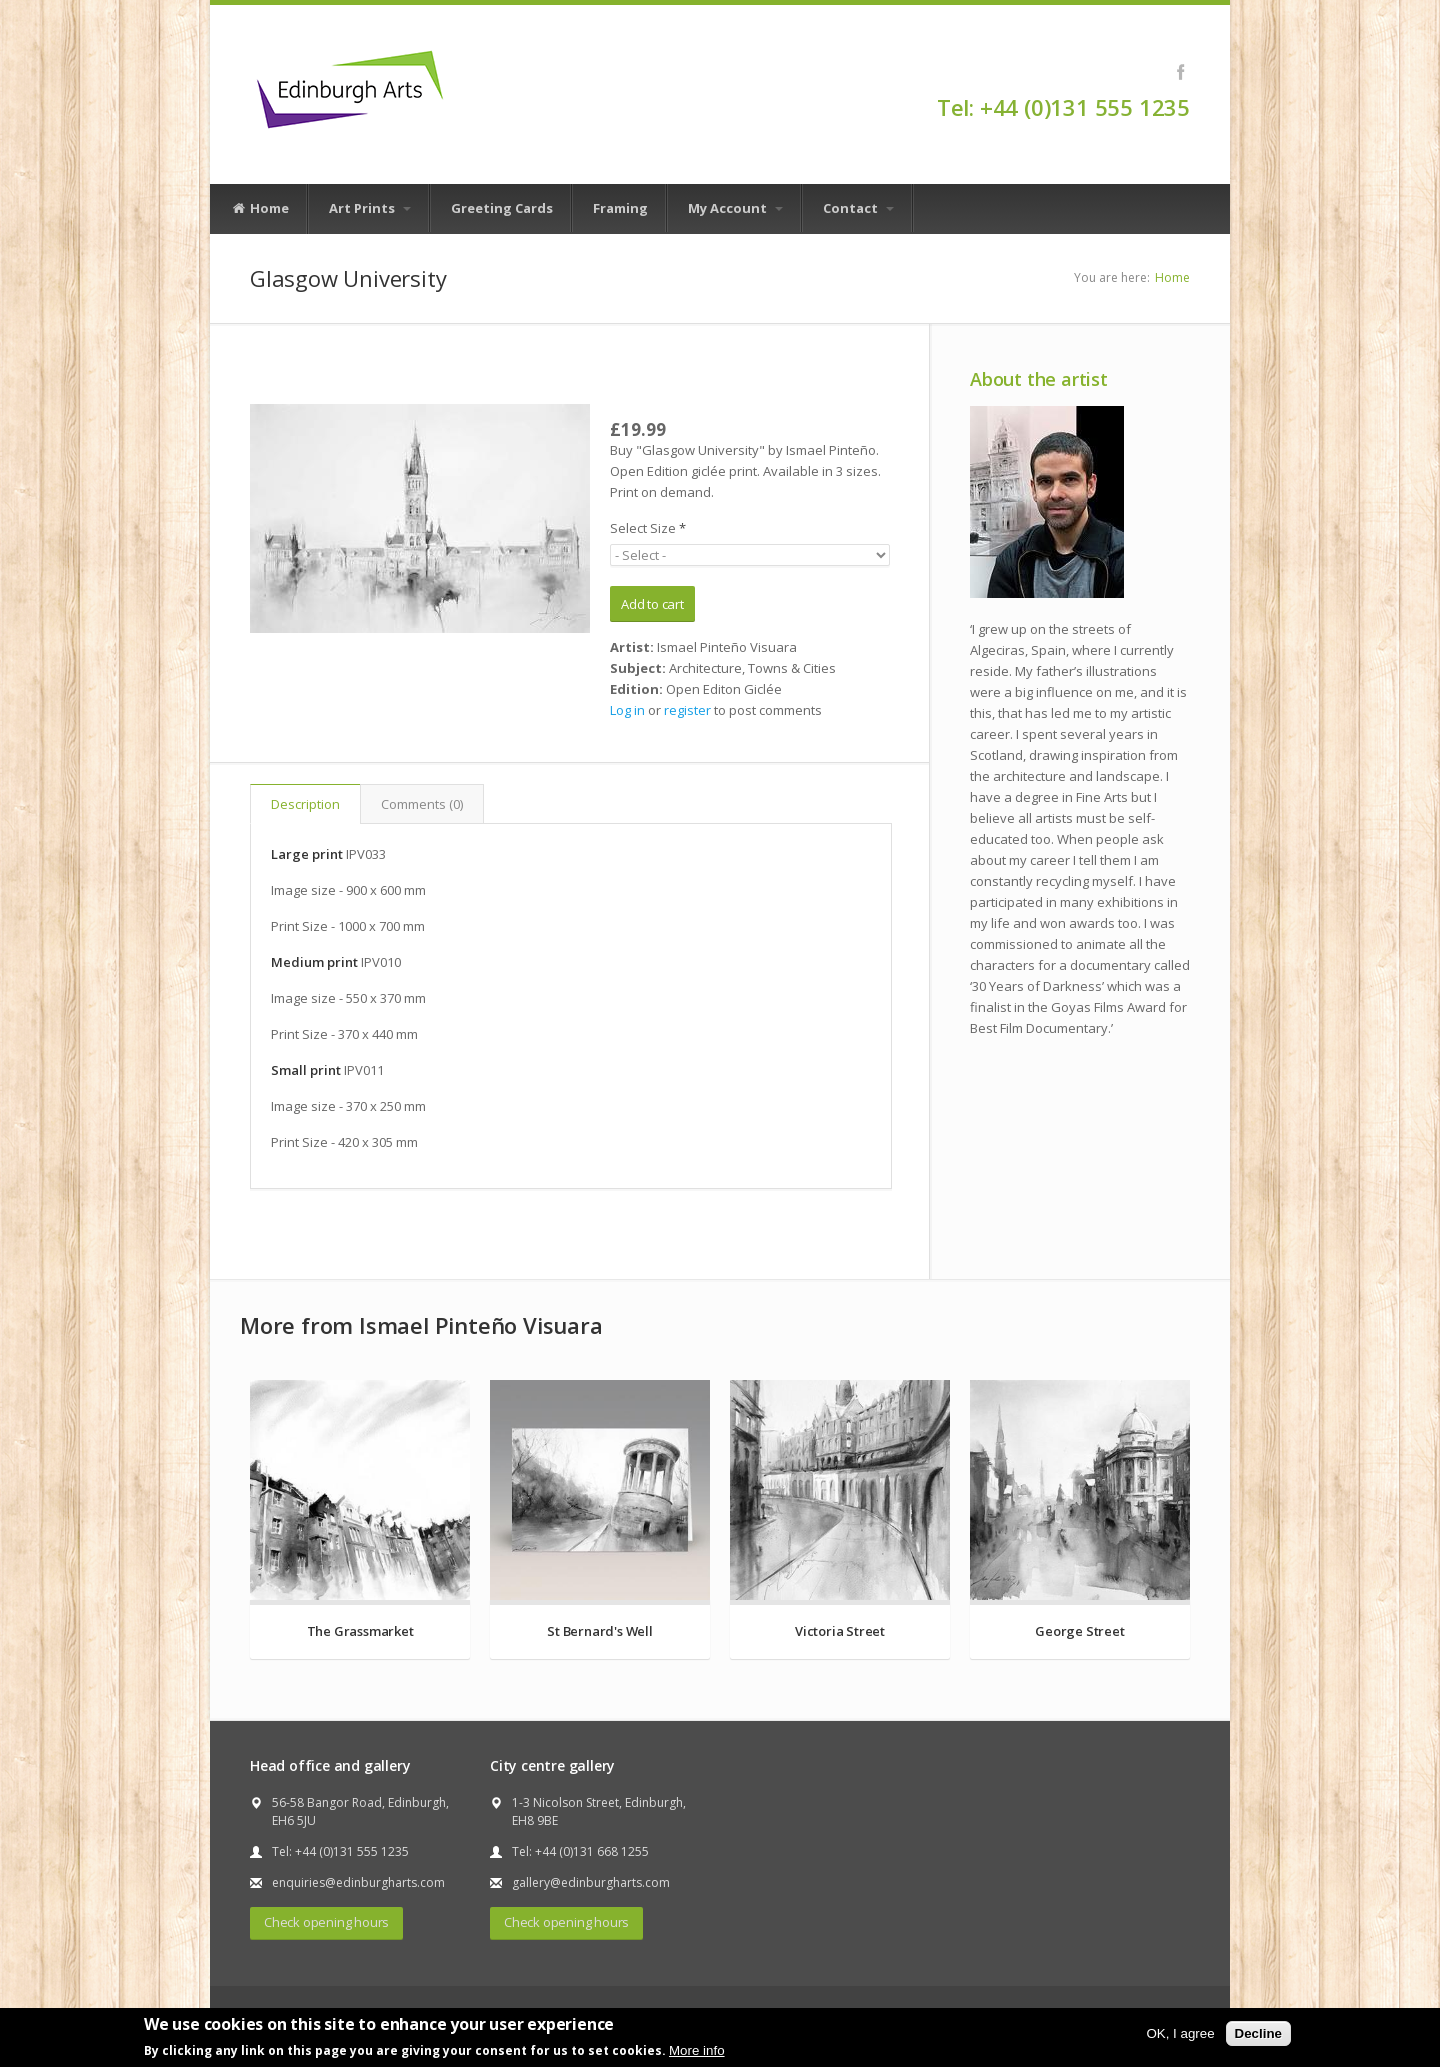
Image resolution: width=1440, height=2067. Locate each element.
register (687, 710)
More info (697, 2050)
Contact (858, 208)
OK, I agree (1180, 2033)
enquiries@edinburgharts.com (358, 1882)
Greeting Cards (502, 208)
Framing (620, 208)
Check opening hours (326, 1922)
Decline (1258, 2033)
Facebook (1180, 72)
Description (305, 804)
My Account (735, 208)
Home (260, 209)
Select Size (648, 528)
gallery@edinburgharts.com (591, 1882)
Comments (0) (422, 804)
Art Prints (370, 208)
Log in (627, 710)
